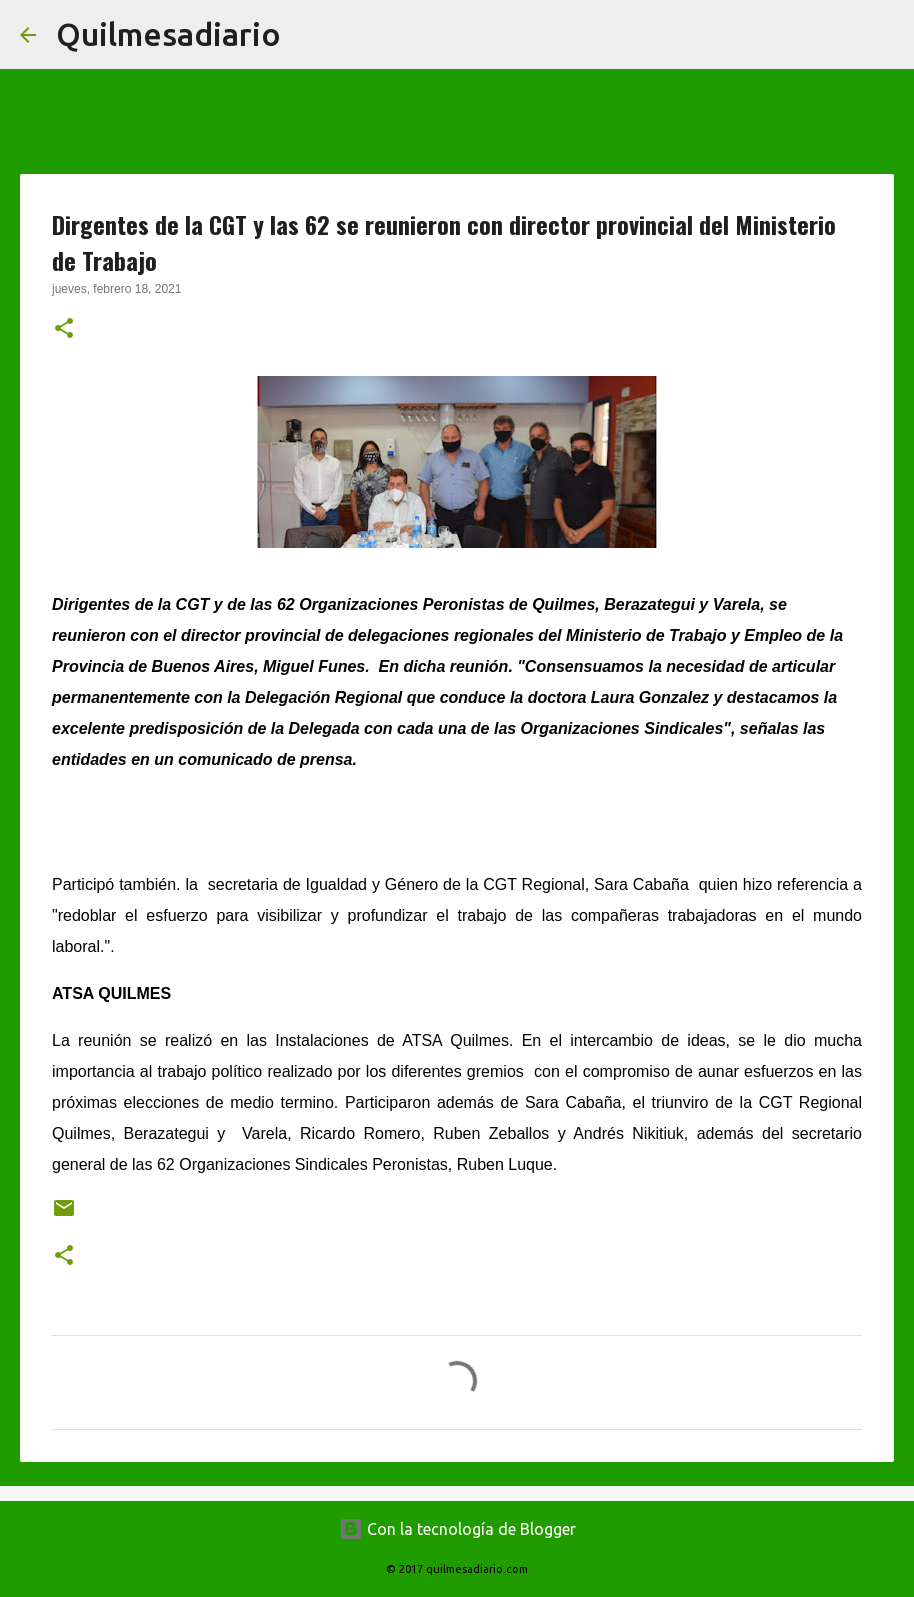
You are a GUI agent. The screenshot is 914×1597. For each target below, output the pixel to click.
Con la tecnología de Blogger (457, 1529)
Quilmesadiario (168, 34)
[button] (64, 330)
